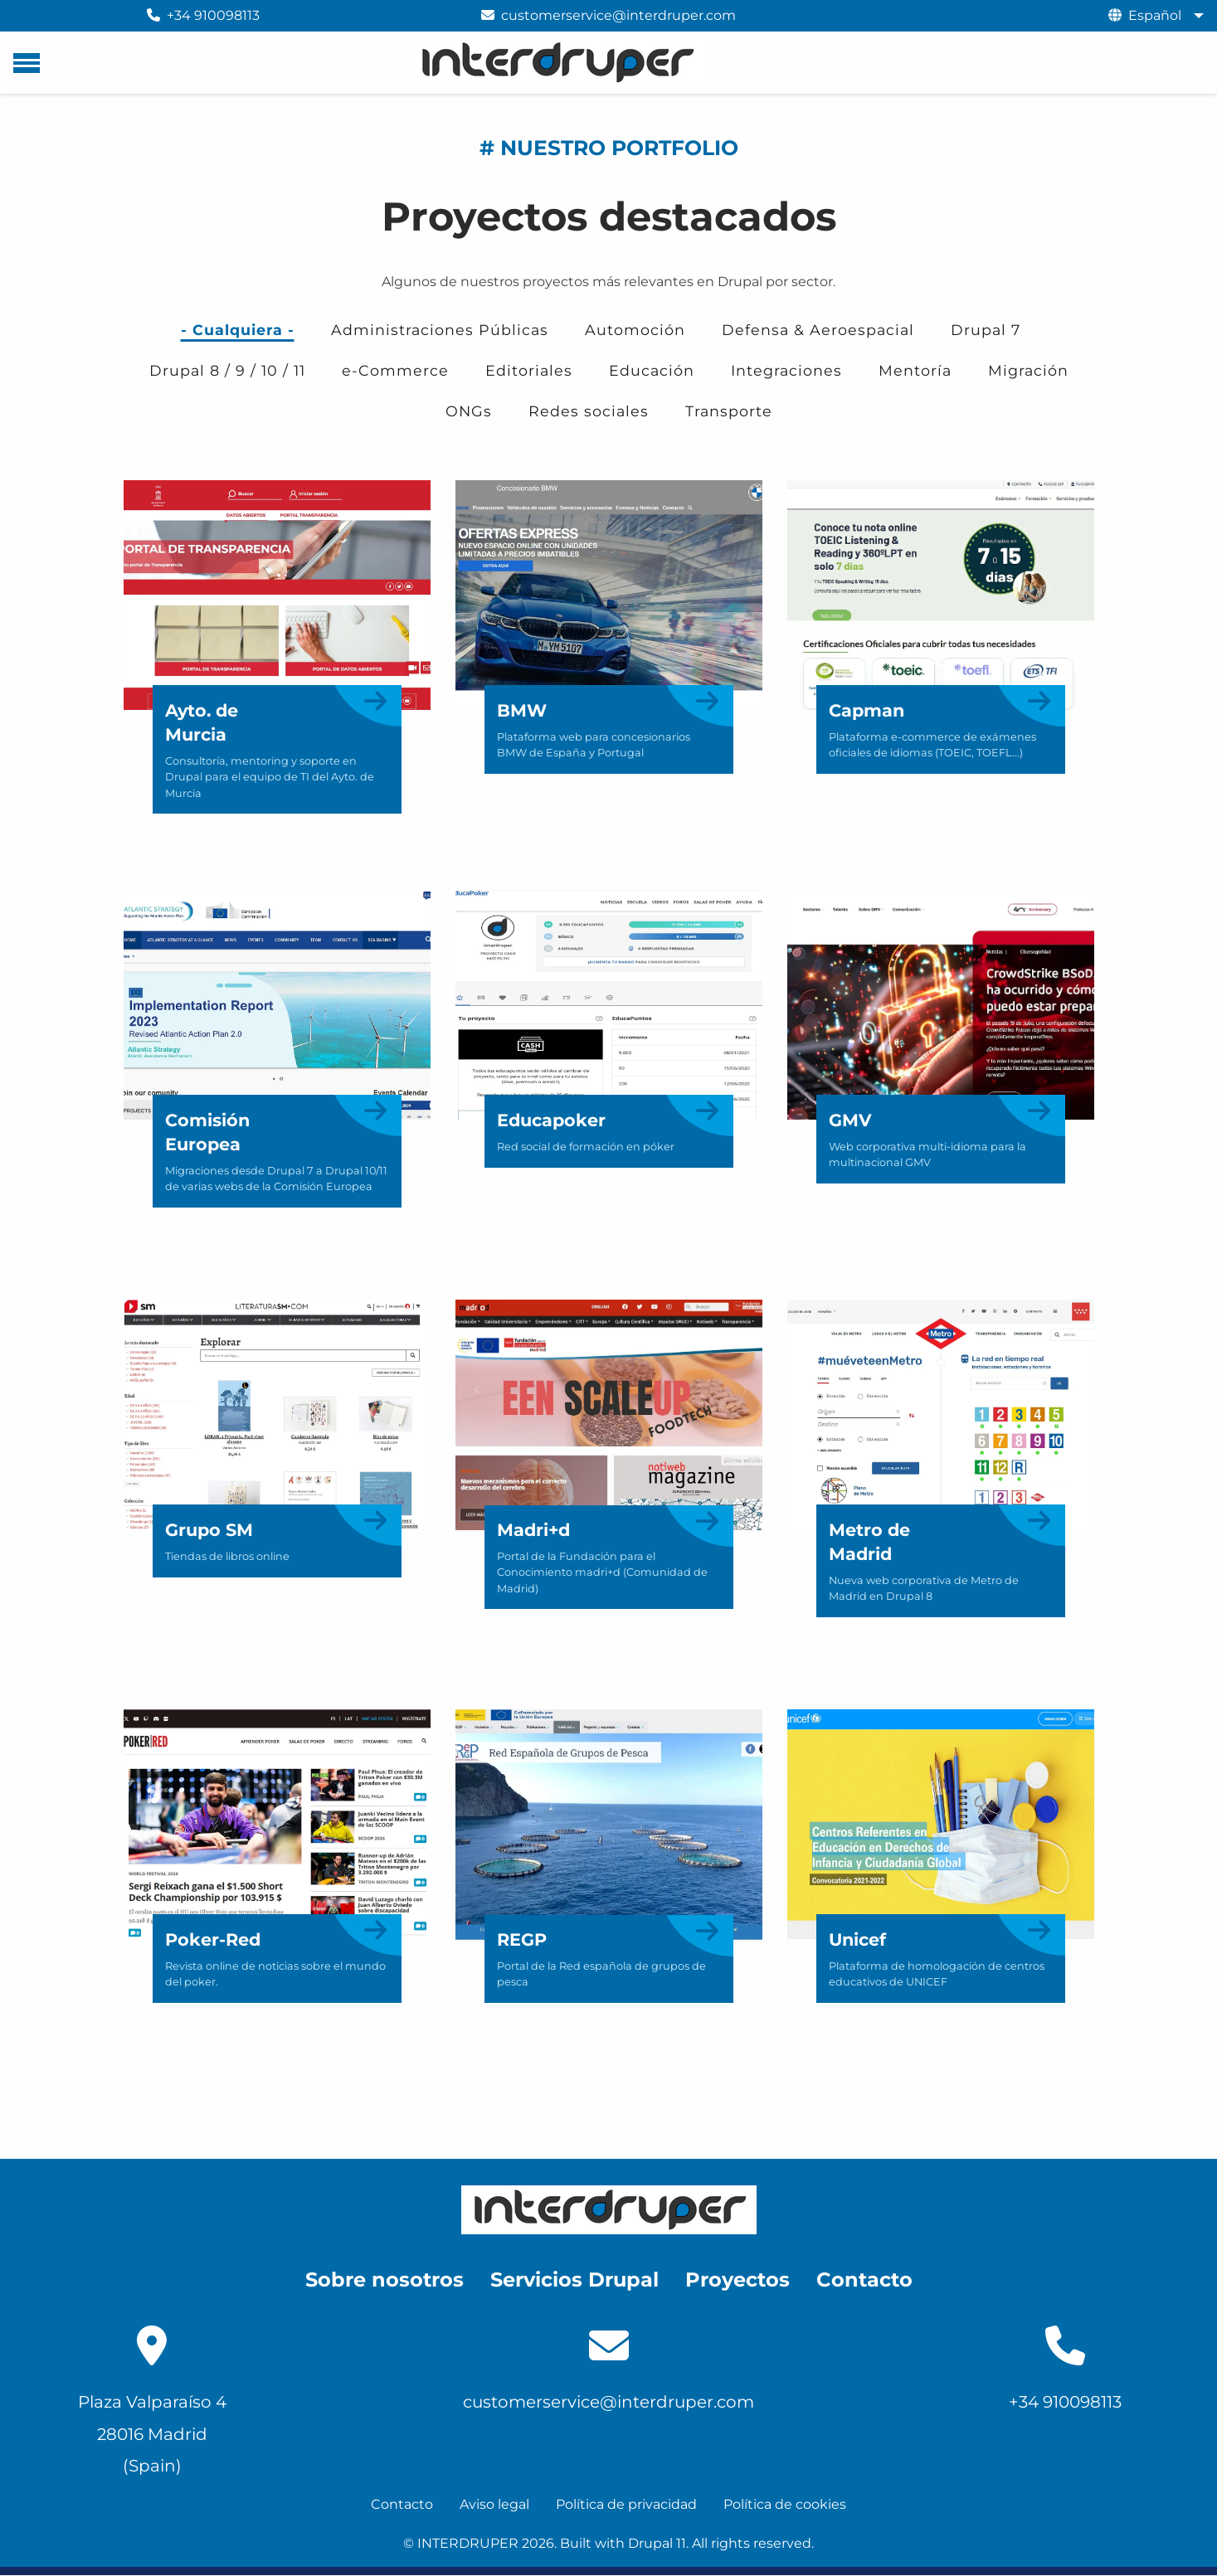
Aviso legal (494, 2504)
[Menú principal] (26, 63)
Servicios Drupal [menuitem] (574, 2279)
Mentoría (915, 370)
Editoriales (528, 370)
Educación (651, 370)
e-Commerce (395, 370)
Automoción (635, 329)
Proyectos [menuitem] (737, 2279)
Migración (1028, 370)
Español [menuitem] (1154, 15)
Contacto (402, 2504)
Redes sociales (588, 411)
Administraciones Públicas (439, 329)
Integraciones (786, 370)
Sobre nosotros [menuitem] (384, 2279)
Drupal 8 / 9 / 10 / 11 (227, 370)
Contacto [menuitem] (864, 2279)
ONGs (468, 411)
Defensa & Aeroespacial (818, 329)
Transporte (728, 411)
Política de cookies (784, 2504)
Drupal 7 (985, 329)
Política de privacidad (626, 2504)
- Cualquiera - (238, 329)
